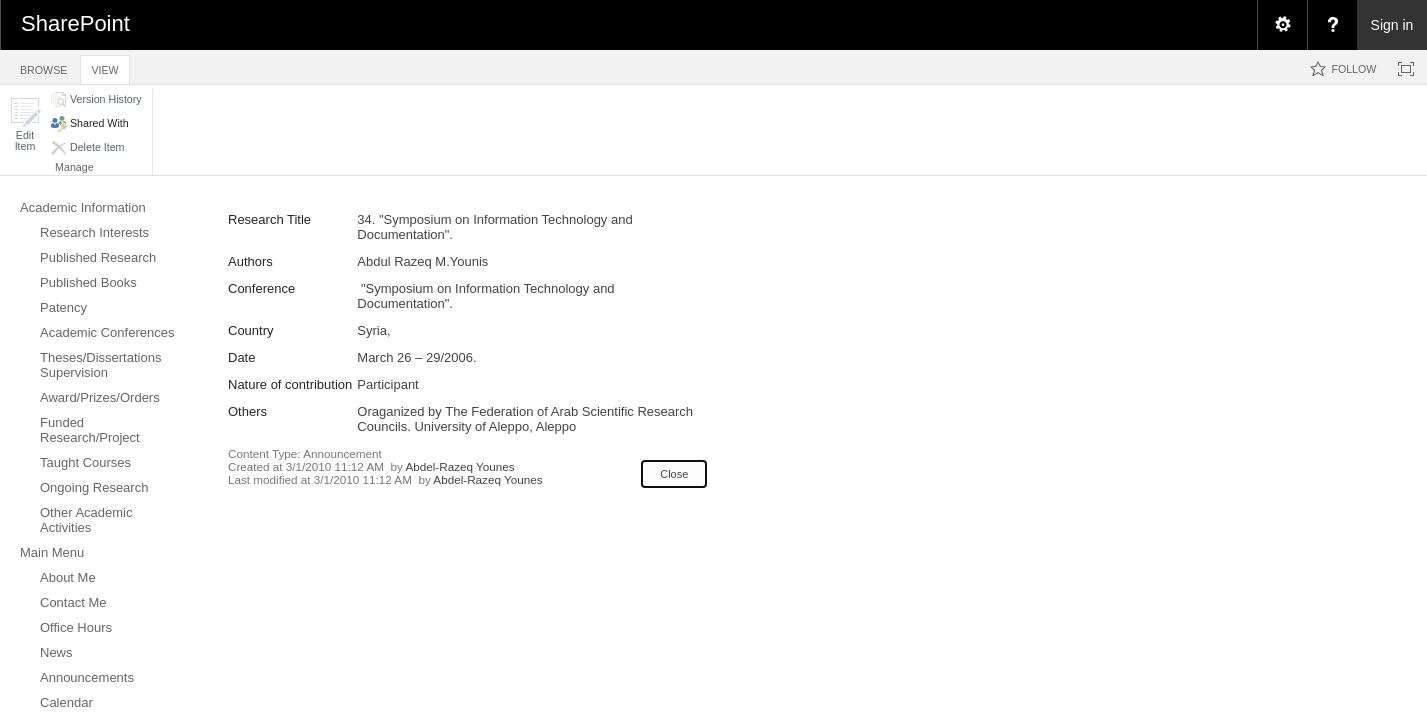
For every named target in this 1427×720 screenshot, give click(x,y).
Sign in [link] (1392, 25)
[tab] (43, 66)
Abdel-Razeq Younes (459, 466)
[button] (25, 124)
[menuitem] (1282, 25)
